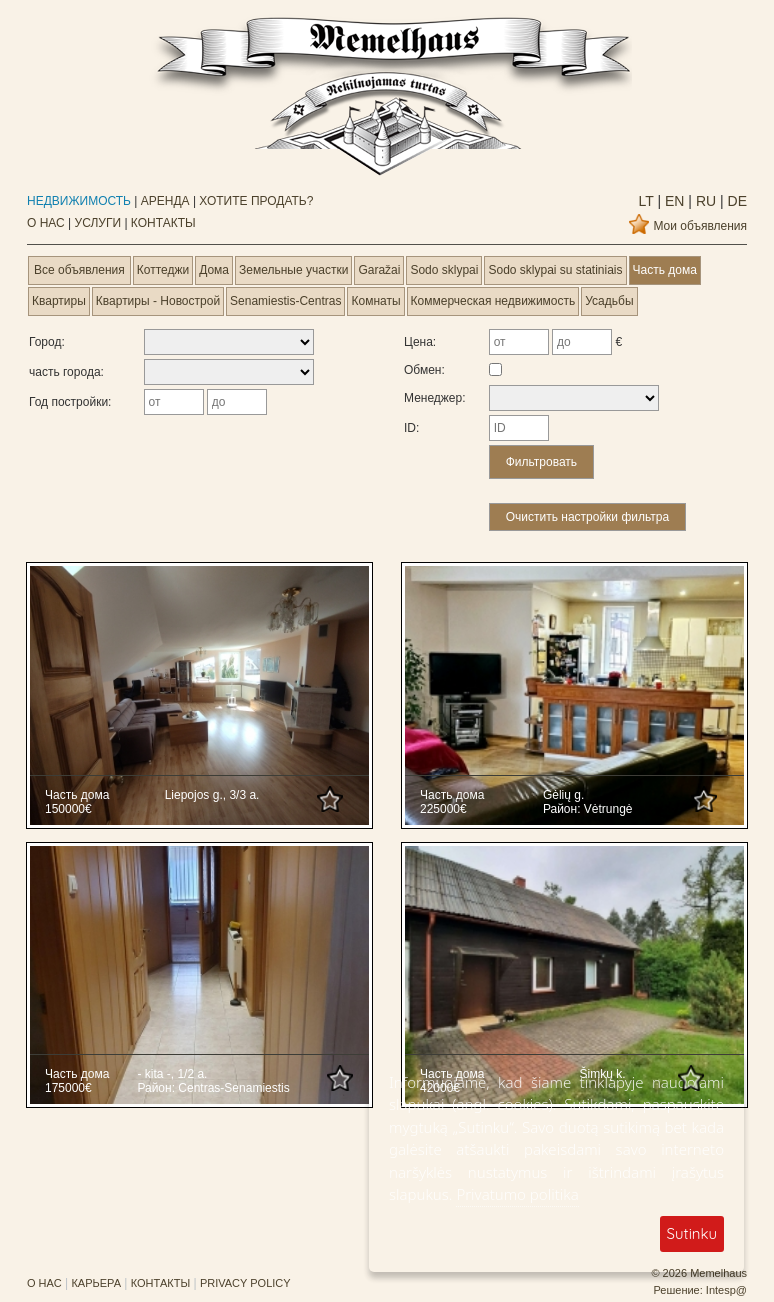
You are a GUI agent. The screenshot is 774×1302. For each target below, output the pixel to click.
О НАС (46, 223)
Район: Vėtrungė (588, 809)
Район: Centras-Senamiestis (213, 1088)
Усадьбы (609, 301)
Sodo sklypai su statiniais (555, 270)
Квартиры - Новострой (158, 301)
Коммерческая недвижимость (493, 301)
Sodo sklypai (444, 270)
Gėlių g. (563, 795)
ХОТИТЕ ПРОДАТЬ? (256, 201)
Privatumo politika (517, 1194)
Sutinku (692, 1233)
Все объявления (79, 270)
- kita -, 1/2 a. (172, 1074)
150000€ (68, 809)
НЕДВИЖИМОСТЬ (79, 201)
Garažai (379, 270)
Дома (214, 270)
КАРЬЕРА (96, 1283)
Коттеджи (163, 270)
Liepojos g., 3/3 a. (212, 795)
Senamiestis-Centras (285, 301)
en (672, 201)
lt (646, 201)
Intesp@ (726, 1290)
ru (704, 201)
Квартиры (59, 301)
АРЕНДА (165, 201)
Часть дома (665, 270)
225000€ (443, 809)
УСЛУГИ (98, 223)
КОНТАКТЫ (163, 223)
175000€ (68, 1088)
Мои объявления (700, 226)
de (735, 201)
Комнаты (375, 301)
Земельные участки (293, 270)
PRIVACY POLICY (245, 1283)
